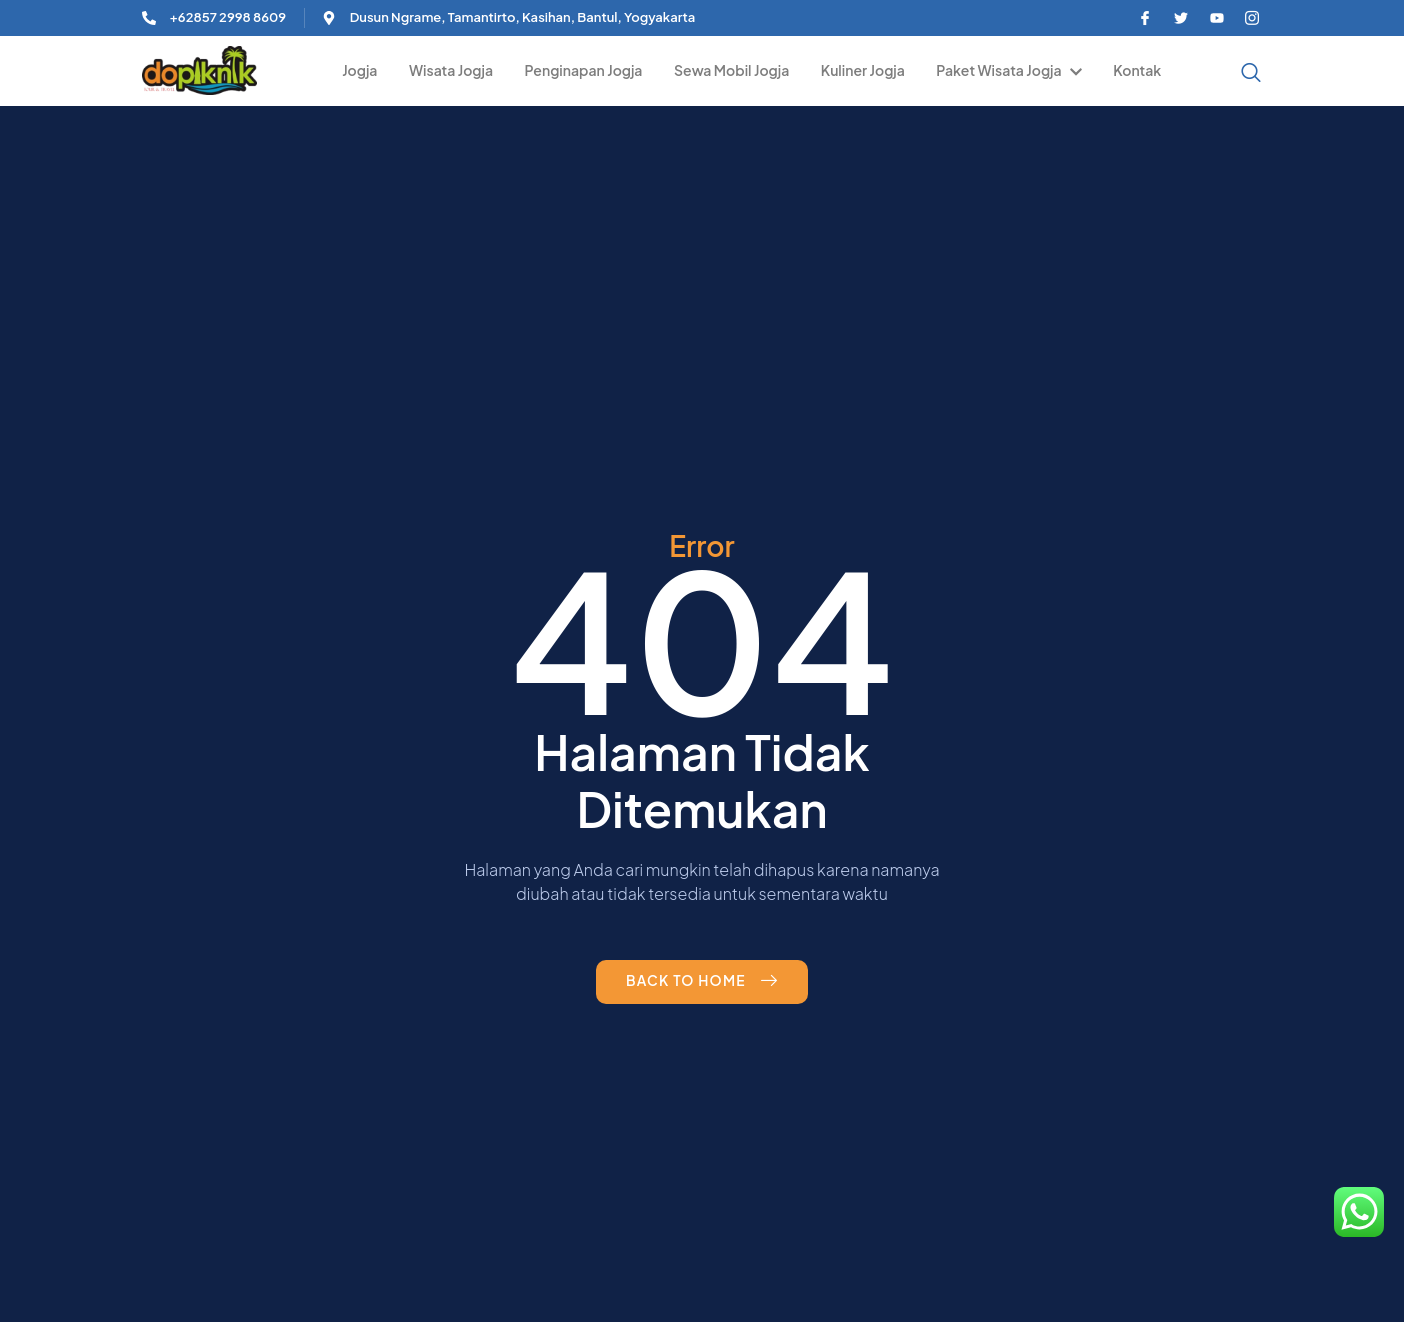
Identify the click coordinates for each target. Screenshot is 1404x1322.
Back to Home (701, 981)
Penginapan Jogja (590, 70)
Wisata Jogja (459, 70)
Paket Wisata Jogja (1011, 70)
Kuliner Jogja (867, 70)
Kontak (1138, 70)
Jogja (369, 70)
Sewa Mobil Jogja (736, 70)
